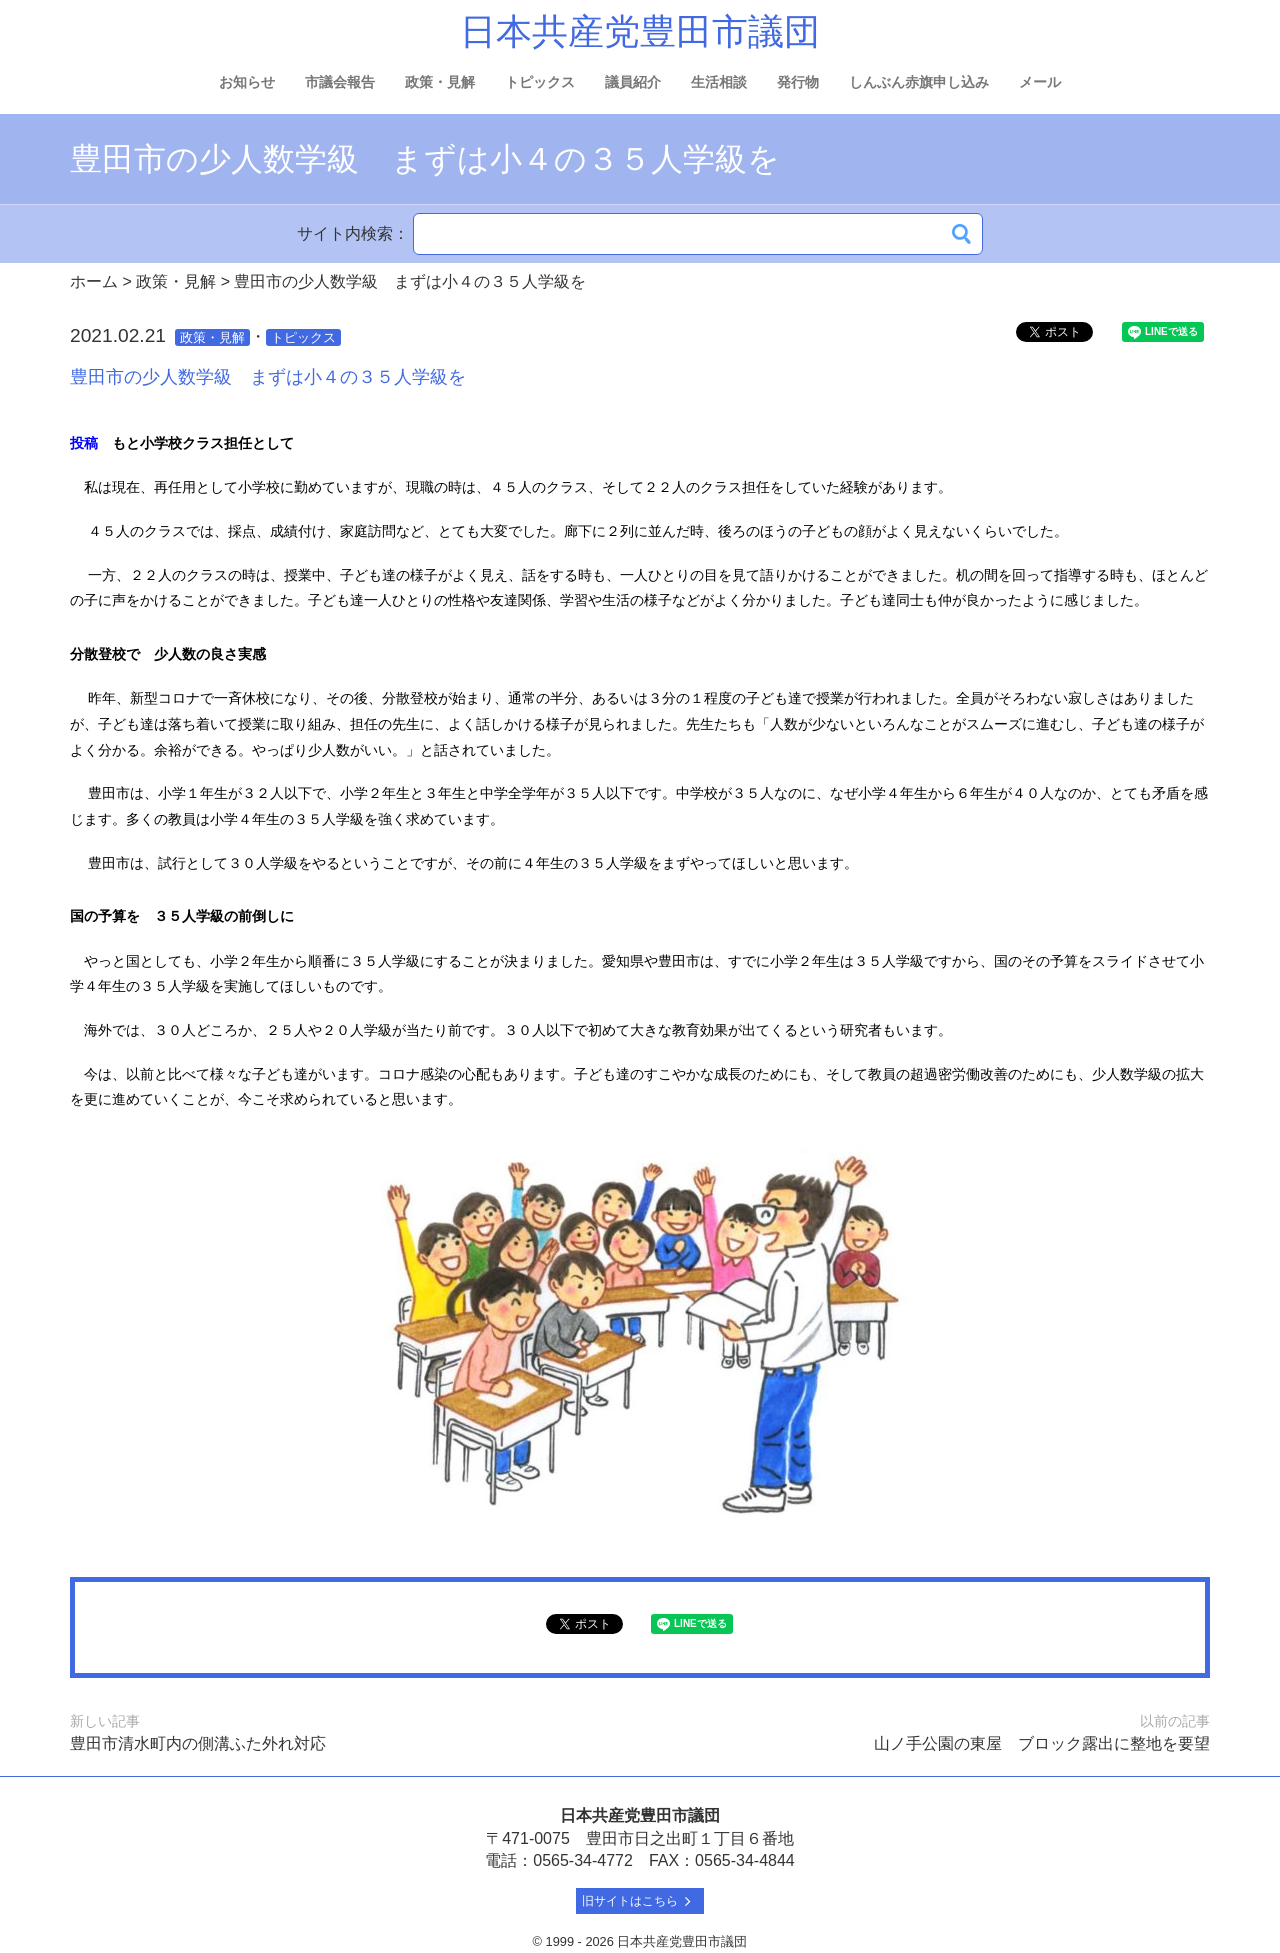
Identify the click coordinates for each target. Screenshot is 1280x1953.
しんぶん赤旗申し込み (919, 82)
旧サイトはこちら (640, 1901)
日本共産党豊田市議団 (640, 31)
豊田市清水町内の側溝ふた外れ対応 (198, 1743)
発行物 (798, 82)
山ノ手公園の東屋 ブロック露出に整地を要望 (1042, 1743)
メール (1040, 82)
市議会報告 (340, 82)
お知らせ (247, 82)
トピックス (540, 82)
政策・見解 (440, 82)
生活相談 (719, 82)
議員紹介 (633, 82)
